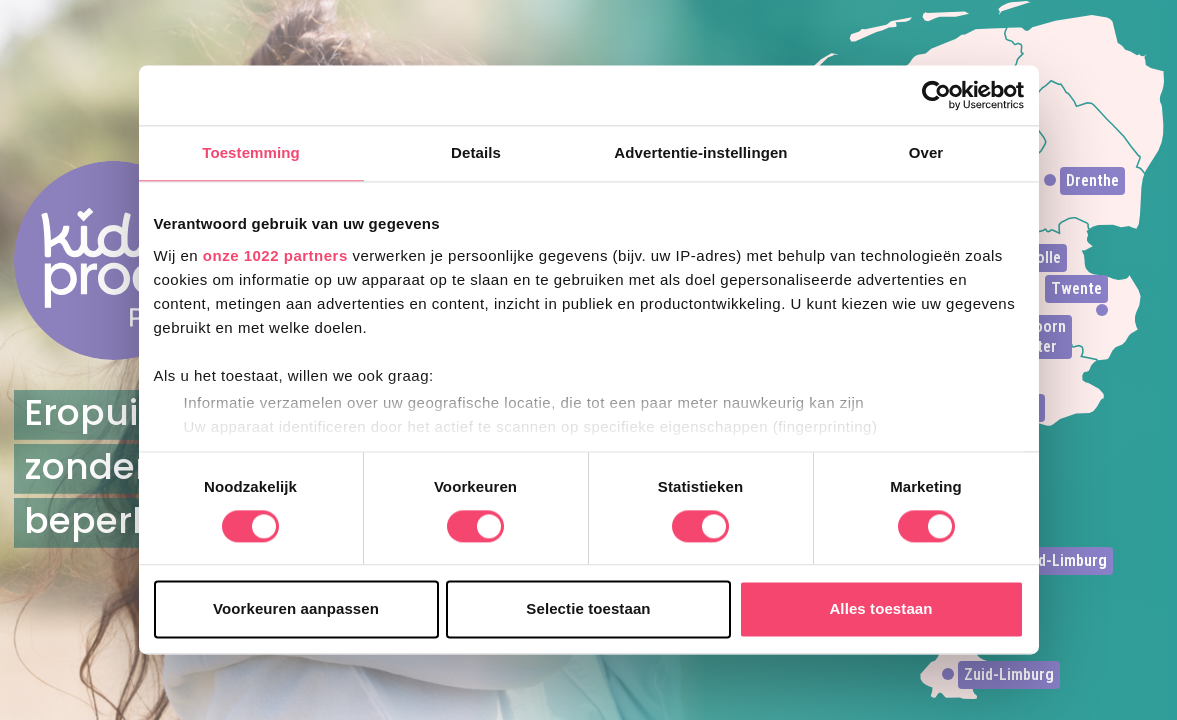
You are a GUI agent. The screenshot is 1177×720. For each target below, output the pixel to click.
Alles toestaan (880, 609)
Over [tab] (926, 152)
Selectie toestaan (588, 609)
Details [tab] (476, 152)
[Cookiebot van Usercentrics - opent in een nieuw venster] (936, 95)
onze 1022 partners (275, 255)
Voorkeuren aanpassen (296, 609)
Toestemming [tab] (251, 152)
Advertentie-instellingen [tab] (700, 152)
